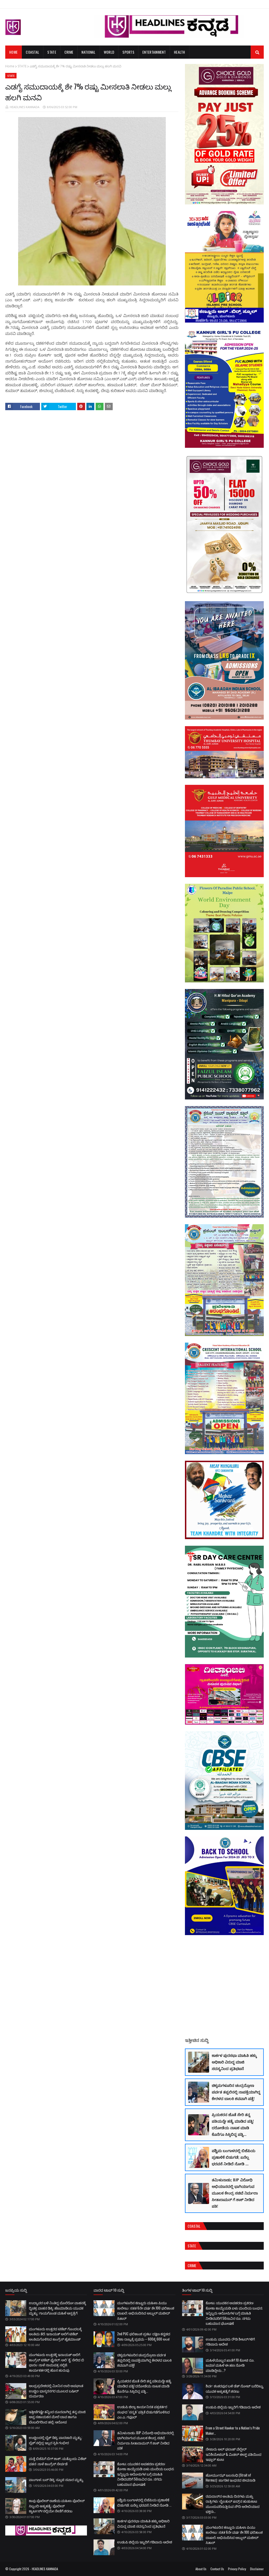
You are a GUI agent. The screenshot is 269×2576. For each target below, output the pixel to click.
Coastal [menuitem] (32, 52)
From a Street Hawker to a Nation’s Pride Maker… (233, 2430)
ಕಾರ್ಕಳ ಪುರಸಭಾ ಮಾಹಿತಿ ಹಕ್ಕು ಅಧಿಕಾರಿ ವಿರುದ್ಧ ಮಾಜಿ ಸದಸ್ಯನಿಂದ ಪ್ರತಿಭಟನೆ (234, 2061)
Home (9, 66)
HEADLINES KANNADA (24, 107)
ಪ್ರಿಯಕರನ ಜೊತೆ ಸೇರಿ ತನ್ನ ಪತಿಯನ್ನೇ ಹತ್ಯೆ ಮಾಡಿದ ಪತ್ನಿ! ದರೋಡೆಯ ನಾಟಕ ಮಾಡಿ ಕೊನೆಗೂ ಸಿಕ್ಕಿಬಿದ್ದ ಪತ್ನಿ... (233, 2124)
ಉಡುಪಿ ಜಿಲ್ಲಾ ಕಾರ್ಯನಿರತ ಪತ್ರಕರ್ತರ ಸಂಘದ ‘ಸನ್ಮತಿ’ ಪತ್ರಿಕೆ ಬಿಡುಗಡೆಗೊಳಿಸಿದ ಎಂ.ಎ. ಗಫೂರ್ (143, 2411)
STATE (22, 66)
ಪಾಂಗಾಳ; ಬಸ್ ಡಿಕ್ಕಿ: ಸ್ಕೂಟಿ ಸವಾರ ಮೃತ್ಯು (56, 2479)
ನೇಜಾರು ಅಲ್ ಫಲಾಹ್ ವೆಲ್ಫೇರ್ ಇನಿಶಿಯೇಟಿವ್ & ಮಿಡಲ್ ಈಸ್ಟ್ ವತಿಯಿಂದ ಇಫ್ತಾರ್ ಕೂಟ (233, 2454)
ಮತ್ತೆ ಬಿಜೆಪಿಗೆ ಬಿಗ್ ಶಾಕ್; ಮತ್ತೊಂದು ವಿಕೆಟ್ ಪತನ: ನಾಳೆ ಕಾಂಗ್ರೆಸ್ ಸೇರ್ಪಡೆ (57, 2461)
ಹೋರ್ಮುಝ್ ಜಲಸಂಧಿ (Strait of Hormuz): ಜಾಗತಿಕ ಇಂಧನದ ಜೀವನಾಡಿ (230, 2477)
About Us (200, 2569)
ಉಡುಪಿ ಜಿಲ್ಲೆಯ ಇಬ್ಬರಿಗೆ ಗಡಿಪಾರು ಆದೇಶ (144, 2541)
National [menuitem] (88, 52)
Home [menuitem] (13, 52)
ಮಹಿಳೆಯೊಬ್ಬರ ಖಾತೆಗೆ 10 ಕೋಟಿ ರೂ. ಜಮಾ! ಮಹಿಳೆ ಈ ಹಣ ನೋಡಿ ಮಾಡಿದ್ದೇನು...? (230, 2365)
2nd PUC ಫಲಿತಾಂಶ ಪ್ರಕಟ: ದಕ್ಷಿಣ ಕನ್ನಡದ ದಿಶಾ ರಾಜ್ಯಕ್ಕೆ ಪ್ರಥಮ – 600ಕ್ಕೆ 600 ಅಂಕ (143, 2336)
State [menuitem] (51, 52)
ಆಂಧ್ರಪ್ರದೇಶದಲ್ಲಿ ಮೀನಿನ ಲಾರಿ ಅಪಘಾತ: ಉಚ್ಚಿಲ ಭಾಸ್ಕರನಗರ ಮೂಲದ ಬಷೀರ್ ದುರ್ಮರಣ (56, 2390)
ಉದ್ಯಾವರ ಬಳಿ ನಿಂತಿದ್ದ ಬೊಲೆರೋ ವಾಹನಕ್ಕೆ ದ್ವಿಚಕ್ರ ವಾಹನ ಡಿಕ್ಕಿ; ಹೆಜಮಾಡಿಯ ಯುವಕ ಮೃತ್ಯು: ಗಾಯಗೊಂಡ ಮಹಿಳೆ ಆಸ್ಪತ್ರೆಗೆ (57, 2308)
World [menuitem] (109, 52)
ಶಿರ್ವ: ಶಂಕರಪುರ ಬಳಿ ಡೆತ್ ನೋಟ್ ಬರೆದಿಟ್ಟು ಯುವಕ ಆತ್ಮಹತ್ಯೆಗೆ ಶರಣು (234, 2388)
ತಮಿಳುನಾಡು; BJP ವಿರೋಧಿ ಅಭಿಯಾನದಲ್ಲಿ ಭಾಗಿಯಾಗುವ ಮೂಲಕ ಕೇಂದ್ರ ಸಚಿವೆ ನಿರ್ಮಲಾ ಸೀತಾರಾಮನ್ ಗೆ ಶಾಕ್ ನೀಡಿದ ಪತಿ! (235, 2193)
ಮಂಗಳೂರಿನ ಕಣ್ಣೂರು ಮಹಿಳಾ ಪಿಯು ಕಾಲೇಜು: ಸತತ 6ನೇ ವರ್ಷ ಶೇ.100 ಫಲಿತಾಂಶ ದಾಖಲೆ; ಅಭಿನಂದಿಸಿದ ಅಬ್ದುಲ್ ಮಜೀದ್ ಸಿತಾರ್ (145, 2310)
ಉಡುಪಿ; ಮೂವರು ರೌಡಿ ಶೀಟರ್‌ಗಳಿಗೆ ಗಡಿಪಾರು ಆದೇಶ (230, 2341)
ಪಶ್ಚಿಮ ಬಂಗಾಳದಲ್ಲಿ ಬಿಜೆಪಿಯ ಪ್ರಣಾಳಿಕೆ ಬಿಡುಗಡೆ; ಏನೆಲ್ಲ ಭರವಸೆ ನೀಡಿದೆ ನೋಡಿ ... (233, 2157)
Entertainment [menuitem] (154, 52)
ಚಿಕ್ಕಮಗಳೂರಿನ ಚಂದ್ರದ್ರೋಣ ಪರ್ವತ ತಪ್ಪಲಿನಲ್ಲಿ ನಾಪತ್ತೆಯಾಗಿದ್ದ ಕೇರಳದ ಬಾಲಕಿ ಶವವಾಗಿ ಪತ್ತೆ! (236, 2091)
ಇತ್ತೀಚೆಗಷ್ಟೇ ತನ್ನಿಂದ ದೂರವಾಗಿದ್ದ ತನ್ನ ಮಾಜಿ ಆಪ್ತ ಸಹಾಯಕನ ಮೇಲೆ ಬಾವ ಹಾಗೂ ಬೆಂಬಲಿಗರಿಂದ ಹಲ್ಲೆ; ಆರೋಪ (57, 2416)
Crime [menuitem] (69, 52)
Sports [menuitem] (128, 52)
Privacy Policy (237, 2569)
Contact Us (217, 2569)
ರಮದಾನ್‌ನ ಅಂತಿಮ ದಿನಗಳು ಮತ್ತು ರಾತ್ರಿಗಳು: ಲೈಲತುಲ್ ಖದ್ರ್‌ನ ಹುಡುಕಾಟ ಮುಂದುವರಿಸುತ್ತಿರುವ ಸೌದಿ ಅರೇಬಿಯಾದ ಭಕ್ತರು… (233, 2503)
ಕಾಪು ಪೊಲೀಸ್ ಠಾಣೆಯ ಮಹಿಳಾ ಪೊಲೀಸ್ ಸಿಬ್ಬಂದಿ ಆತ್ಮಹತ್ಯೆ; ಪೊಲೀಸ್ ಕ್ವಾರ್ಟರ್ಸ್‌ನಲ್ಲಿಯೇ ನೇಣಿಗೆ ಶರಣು (57, 2505)
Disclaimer (257, 2569)
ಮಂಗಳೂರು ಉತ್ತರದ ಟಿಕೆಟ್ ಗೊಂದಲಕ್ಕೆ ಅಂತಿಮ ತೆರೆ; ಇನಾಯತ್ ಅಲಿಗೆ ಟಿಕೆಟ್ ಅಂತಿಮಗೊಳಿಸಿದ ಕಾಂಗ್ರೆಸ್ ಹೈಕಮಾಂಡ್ (55, 2334)
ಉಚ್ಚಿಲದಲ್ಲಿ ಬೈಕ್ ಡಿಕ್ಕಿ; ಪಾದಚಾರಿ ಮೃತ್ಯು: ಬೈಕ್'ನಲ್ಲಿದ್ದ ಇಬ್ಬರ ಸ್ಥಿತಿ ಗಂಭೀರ (55, 2440)
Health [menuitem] (179, 52)
